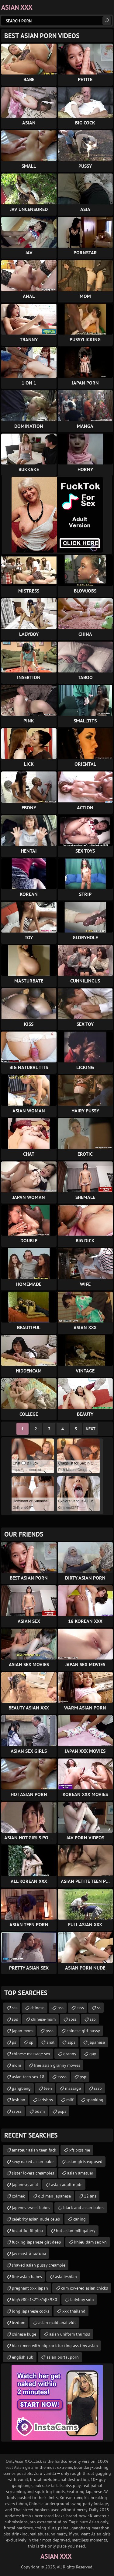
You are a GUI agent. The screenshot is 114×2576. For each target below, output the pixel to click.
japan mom (22, 2030)
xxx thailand (73, 2311)
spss (73, 2019)
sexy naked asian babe (33, 2161)
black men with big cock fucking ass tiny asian (55, 2345)
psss (50, 2030)
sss (14, 2007)
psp (83, 2076)
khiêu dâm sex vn (90, 2242)
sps (15, 2019)
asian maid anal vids (57, 2322)
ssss (80, 2007)
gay (92, 2053)
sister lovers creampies (33, 2173)
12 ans (90, 2196)
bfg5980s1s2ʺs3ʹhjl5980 (34, 2299)
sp (31, 2042)
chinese (37, 2007)
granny (69, 2053)
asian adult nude (66, 2184)
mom (16, 2065)
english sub (22, 2357)
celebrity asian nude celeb (36, 2219)
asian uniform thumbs (69, 2334)
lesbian (18, 2099)
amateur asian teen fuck (34, 2150)
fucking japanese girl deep (36, 2242)
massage (73, 2088)
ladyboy (45, 2099)
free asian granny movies (57, 2065)
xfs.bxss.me (79, 2150)
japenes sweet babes (31, 2207)
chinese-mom (43, 2019)
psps (62, 2111)
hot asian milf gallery (75, 2230)
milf (69, 2099)
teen (48, 2088)
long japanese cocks (30, 2311)
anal (50, 2042)
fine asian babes (27, 2276)
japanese (96, 2042)
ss (99, 2007)
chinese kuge (24, 2334)
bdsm (40, 2111)
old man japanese (54, 2196)
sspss (17, 2111)
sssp (98, 2088)
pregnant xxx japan (30, 2288)
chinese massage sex (31, 2053)
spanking (94, 2099)
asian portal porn (63, 2357)
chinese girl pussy (83, 2030)
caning (79, 2219)
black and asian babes (83, 2207)
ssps (71, 2042)
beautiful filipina (27, 2230)
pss (60, 2007)
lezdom (18, 2322)
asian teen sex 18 (28, 2076)
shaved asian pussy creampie (38, 2265)
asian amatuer (80, 2173)
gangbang (21, 2088)
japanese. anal (25, 2184)
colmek (18, 2196)
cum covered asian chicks (84, 2288)
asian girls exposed (84, 2161)
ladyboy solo (82, 2299)
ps (14, 2042)
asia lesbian (66, 2276)
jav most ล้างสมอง (29, 2253)
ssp (93, 2019)
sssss (62, 2076)
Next (90, 1429)
